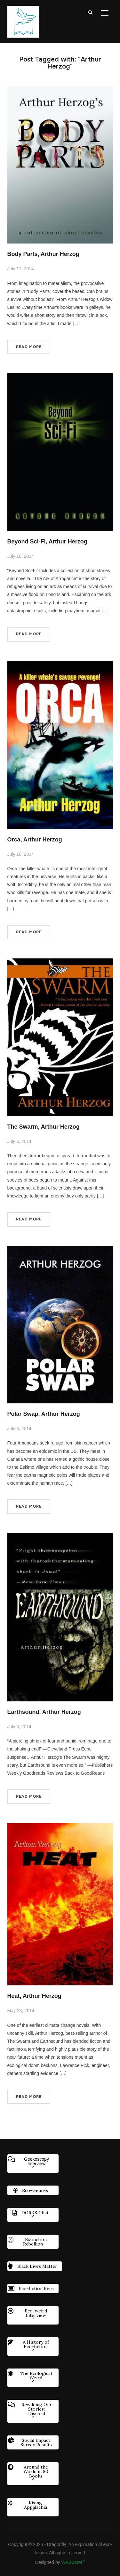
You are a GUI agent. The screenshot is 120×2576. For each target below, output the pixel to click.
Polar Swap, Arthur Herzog (43, 1414)
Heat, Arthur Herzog (34, 1996)
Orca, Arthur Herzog (34, 839)
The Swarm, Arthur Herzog (43, 1127)
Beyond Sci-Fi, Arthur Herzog (47, 541)
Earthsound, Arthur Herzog (44, 1712)
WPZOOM (73, 2562)
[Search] (90, 12)
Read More (29, 346)
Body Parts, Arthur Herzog (43, 254)
